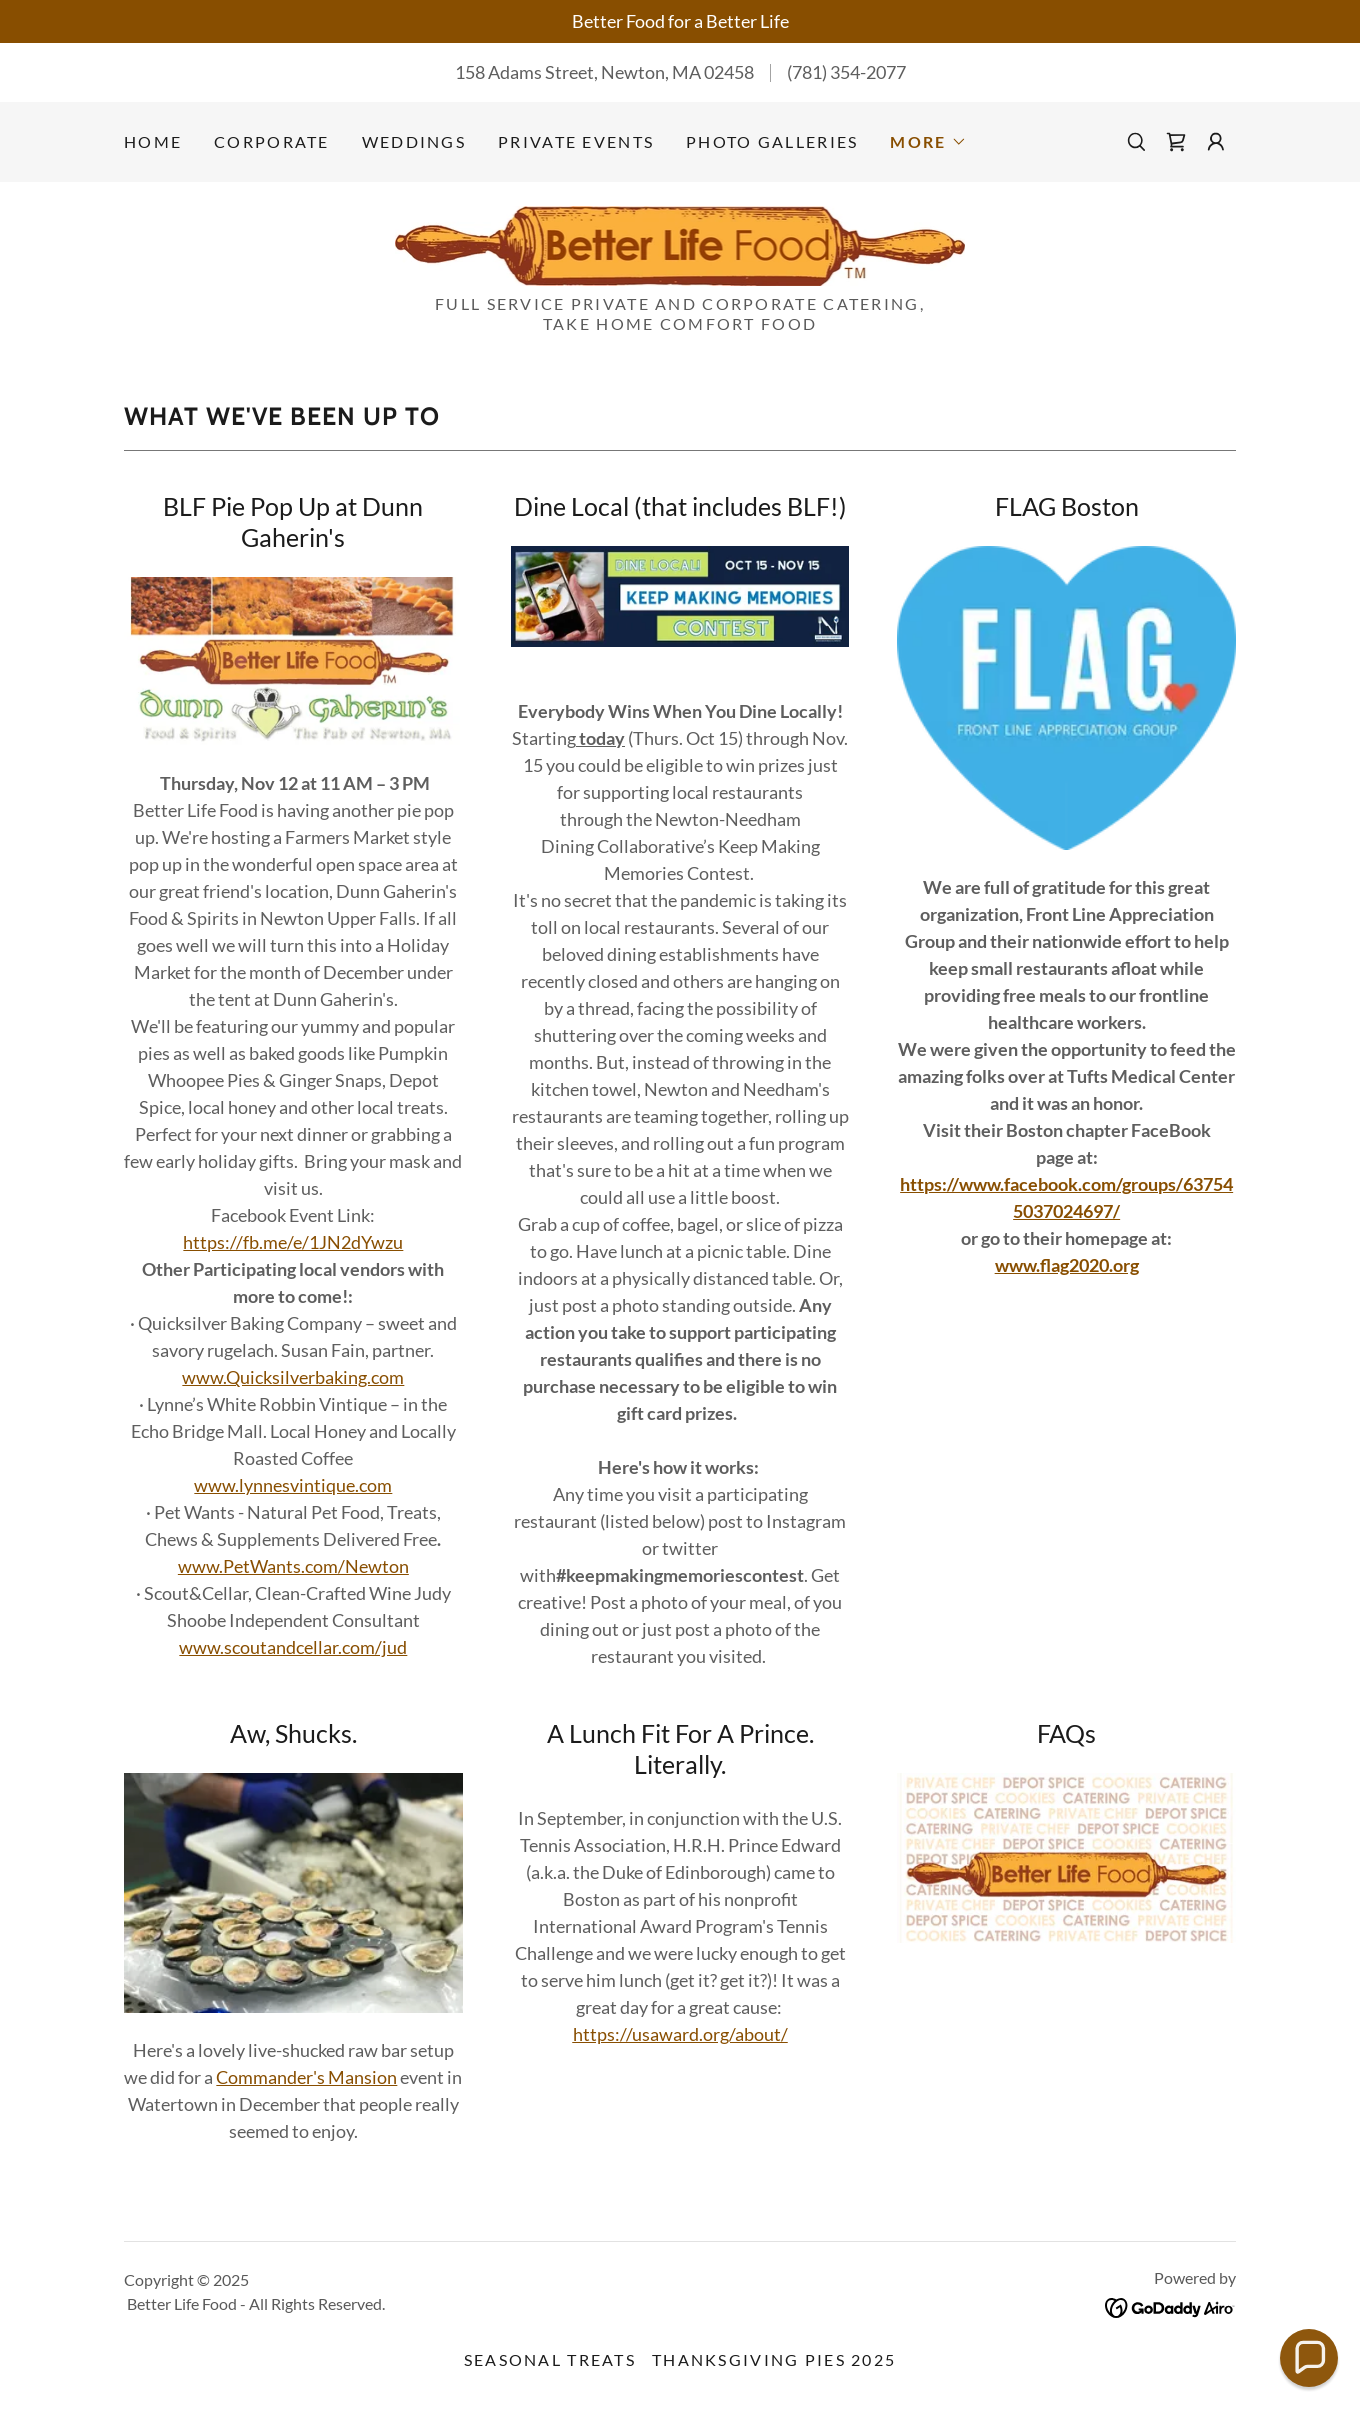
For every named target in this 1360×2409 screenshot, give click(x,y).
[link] (1176, 142)
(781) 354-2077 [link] (846, 72)
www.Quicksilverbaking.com (293, 1377)
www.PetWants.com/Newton (293, 1566)
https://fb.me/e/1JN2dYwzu (293, 1242)
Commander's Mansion (306, 2077)
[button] (928, 142)
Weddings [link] (414, 141)
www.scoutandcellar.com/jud (293, 1647)
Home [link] (153, 141)
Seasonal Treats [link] (550, 2359)
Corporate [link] (272, 141)
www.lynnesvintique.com (293, 1485)
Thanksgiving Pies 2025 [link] (774, 2359)
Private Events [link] (576, 141)
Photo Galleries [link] (772, 141)
